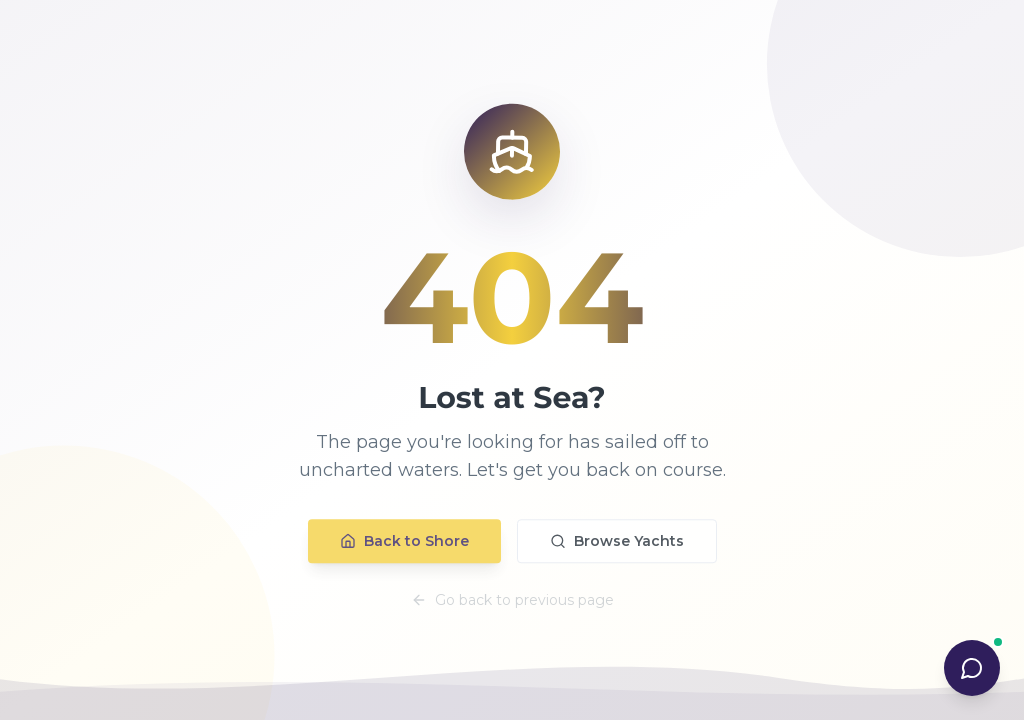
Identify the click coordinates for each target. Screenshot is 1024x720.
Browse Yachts (617, 546)
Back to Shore (404, 546)
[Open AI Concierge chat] (972, 668)
